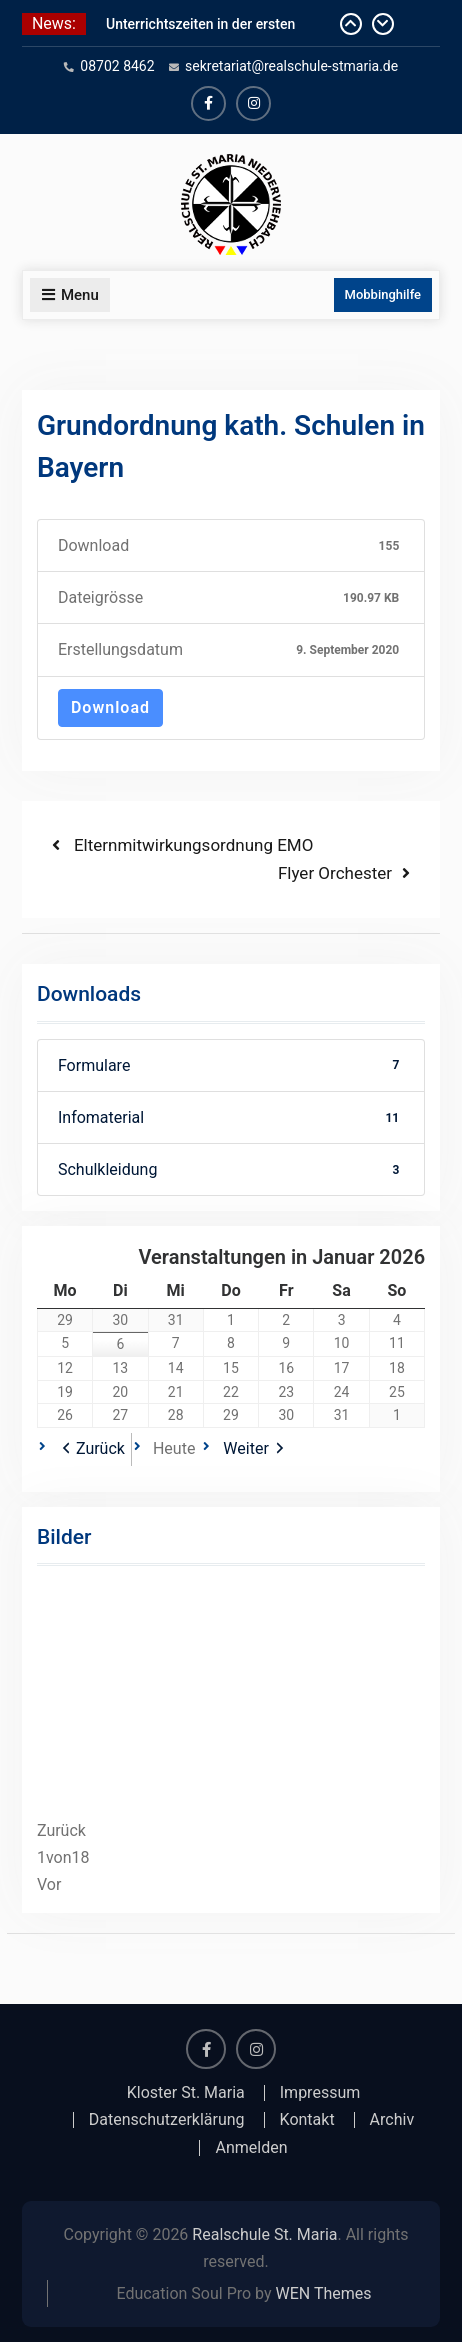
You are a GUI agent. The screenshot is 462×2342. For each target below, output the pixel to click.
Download (110, 707)
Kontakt (307, 2120)
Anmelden (251, 2148)
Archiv (392, 2120)
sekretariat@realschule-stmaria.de (291, 66)
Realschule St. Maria (264, 2234)
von (63, 1857)
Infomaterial (231, 1117)
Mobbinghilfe (383, 294)
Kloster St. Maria (186, 2093)
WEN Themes (324, 2293)
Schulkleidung (231, 1169)
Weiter (245, 1448)
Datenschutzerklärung (167, 2120)
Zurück (100, 1448)
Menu (70, 295)
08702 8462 (117, 66)
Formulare (231, 1065)
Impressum (320, 2093)
